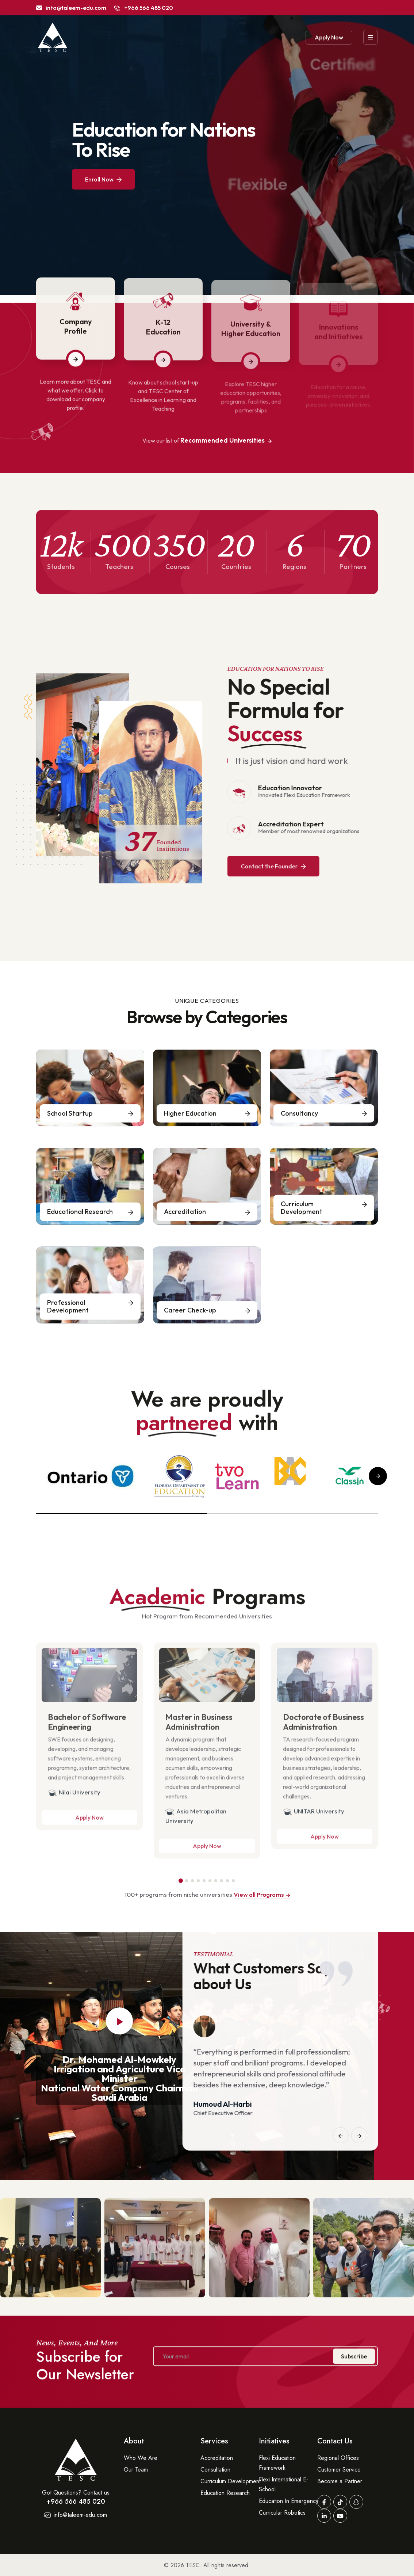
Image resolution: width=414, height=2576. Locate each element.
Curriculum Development (230, 2481)
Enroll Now (103, 179)
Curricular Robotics (282, 2512)
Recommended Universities (226, 440)
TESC (193, 2565)
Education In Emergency (288, 2501)
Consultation (215, 2469)
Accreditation (216, 2458)
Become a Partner (339, 2481)
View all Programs (262, 1894)
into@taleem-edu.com (71, 7)
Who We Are (140, 2458)
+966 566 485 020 (143, 7)
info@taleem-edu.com (75, 2515)
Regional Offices (338, 2458)
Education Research (225, 2493)
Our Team (136, 2469)
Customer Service (339, 2469)
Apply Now (329, 37)
